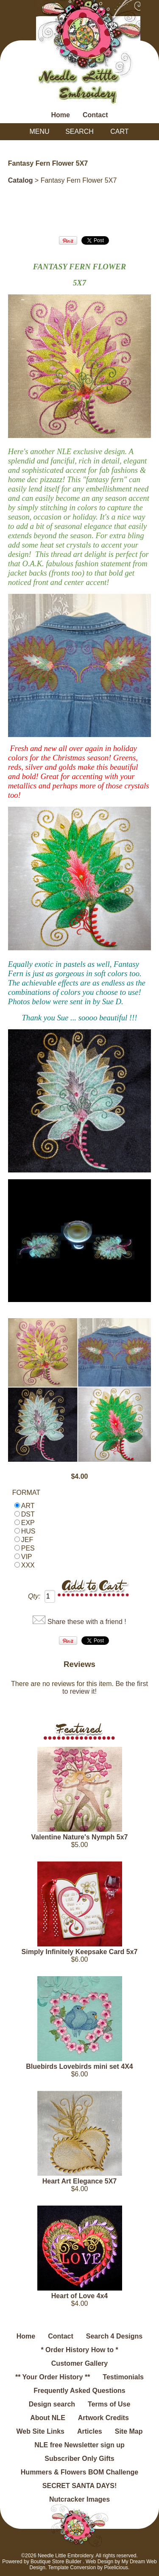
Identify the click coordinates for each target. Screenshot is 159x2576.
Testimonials (123, 2377)
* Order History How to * (79, 2349)
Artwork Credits (103, 2417)
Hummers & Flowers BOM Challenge (79, 2472)
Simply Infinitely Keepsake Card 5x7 (80, 1951)
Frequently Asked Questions (79, 2390)
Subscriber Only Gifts (79, 2458)
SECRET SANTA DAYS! (79, 2485)
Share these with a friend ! (86, 1621)
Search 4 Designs (114, 2336)
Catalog (20, 180)
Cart (119, 131)
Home (60, 115)
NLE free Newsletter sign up (79, 2445)
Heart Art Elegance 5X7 (79, 2181)
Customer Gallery (79, 2363)
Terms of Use (109, 2404)
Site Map (129, 2431)
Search (79, 131)
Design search (52, 2404)
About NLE (47, 2417)
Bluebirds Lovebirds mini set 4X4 (79, 2066)
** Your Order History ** (52, 2377)
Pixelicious (116, 2567)
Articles (89, 2431)
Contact (95, 115)
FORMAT (26, 1492)
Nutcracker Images (79, 2499)
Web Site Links (40, 2431)
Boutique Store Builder (56, 2562)
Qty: (34, 1596)
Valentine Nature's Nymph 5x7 (79, 1837)
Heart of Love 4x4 (79, 2295)
